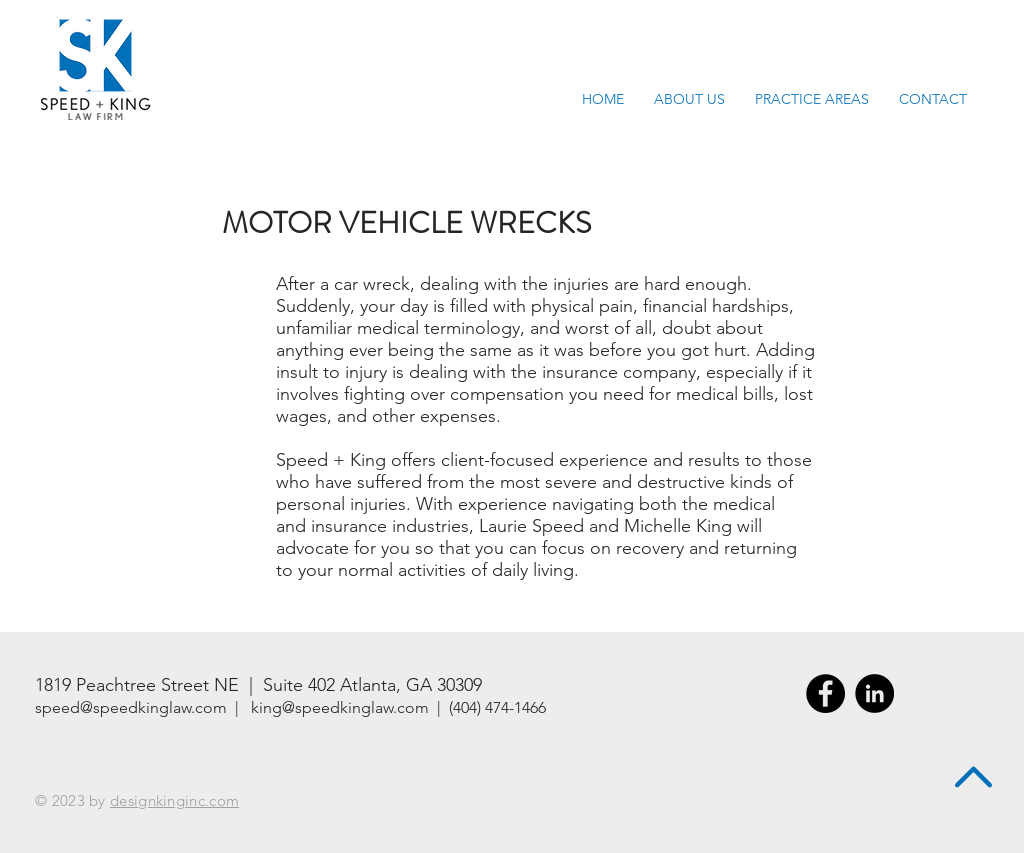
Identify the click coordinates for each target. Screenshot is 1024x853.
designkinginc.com (174, 800)
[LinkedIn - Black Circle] (874, 693)
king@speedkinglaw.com (340, 707)
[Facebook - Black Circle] (825, 693)
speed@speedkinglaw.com (131, 707)
